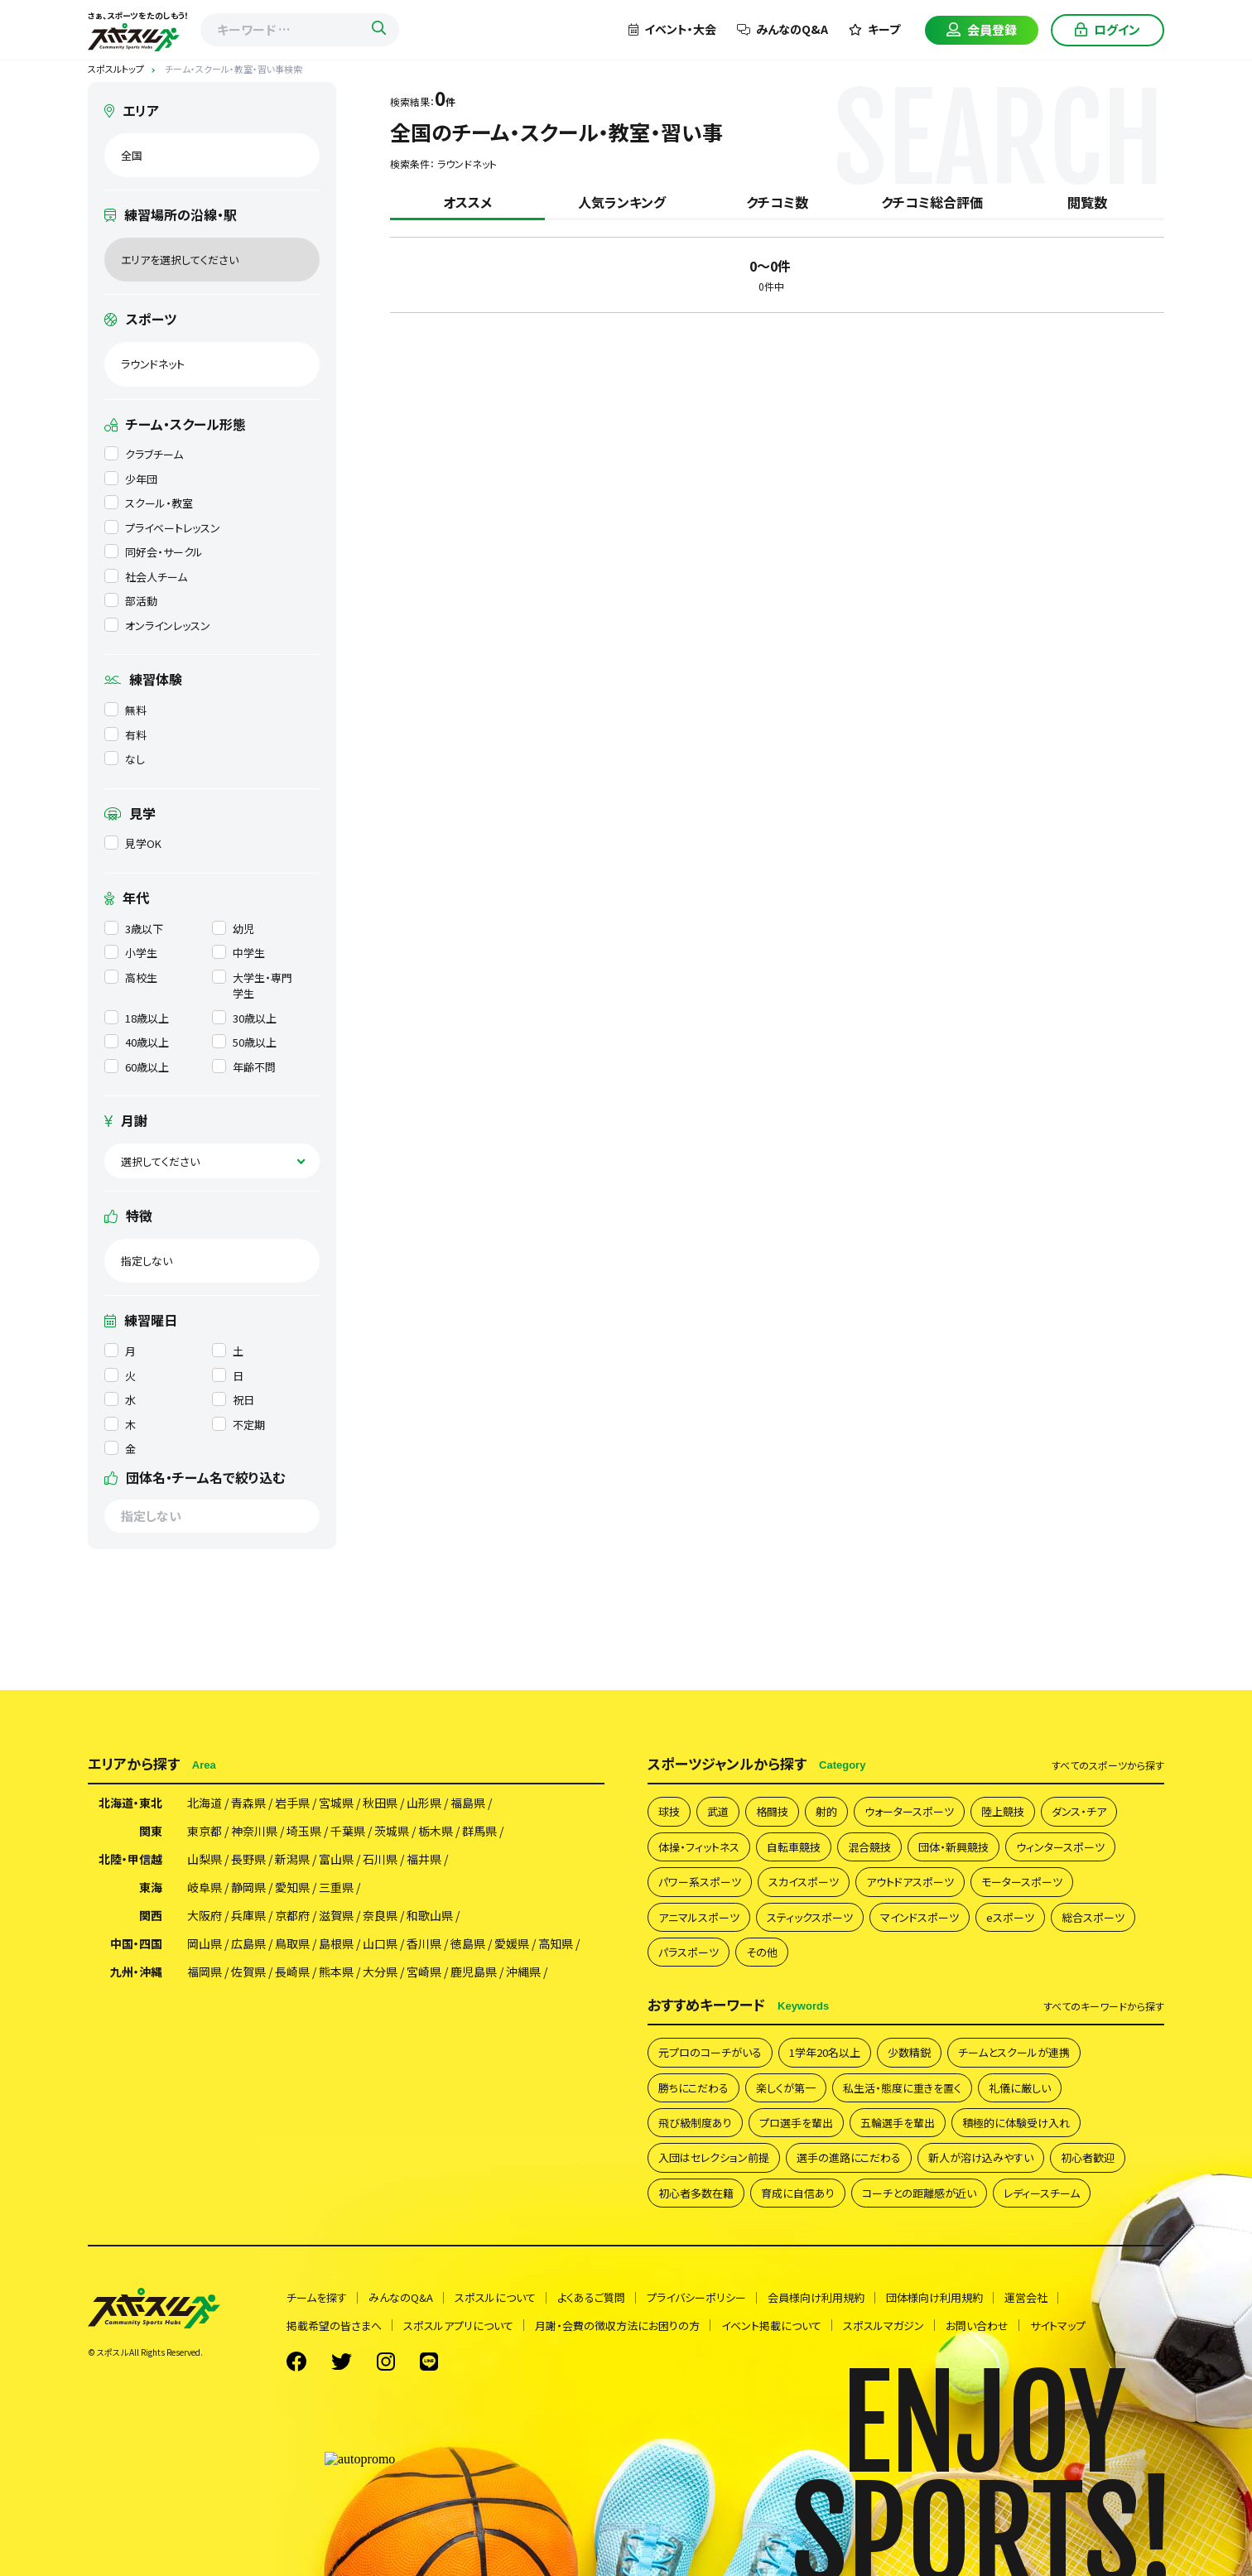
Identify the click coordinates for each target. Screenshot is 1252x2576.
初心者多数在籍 (696, 2193)
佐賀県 (248, 1971)
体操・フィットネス (698, 1847)
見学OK (132, 843)
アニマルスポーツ (698, 1917)
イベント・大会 (672, 29)
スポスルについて (495, 2297)
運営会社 (1025, 2297)
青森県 (248, 1802)
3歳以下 (133, 929)
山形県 (424, 1802)
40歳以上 (136, 1042)
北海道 (204, 1802)
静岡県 (248, 1887)
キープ (874, 29)
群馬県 (479, 1831)
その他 (762, 1952)
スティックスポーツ (810, 1917)
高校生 (130, 977)
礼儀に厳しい (1020, 2088)
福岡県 (204, 1971)
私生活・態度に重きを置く (902, 2088)
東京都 (204, 1831)
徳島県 (467, 1943)
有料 (125, 735)
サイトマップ (1058, 2325)
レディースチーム (1042, 2193)
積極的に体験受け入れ (1016, 2123)
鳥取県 (292, 1943)
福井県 (424, 1859)
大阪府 (204, 1915)
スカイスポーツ (803, 1882)
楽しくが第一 (786, 2088)
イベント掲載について (771, 2325)
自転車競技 (794, 1847)
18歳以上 (136, 1018)
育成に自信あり (798, 2193)
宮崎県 (424, 1971)
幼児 (233, 929)
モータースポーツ (1021, 1882)
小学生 (130, 953)
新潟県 (292, 1859)
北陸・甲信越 (130, 1859)
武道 (718, 1811)
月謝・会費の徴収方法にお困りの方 (617, 2325)
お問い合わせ (977, 2325)
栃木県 (435, 1831)
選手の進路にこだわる (849, 2157)
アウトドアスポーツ (910, 1882)
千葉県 (347, 1831)
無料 (125, 710)
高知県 (555, 1943)
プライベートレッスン (162, 528)
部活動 (130, 601)
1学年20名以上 (824, 2052)
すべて (1108, 1765)
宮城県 (336, 1802)
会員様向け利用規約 (816, 2297)
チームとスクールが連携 (1014, 2052)
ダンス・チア (1079, 1811)
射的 (826, 1811)
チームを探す (317, 2297)
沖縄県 (523, 1971)
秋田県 (380, 1802)
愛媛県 (511, 1943)
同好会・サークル (153, 552)
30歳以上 (244, 1018)
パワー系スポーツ (699, 1882)
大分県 (380, 1971)
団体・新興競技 (953, 1847)
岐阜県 (204, 1887)
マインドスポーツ (919, 1917)
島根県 (336, 1943)
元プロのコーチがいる (710, 2052)
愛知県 (292, 1887)
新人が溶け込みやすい (980, 2157)
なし (124, 759)
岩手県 (292, 1802)
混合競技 (869, 1847)
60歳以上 (136, 1067)
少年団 (130, 479)
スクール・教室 (148, 503)
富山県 (336, 1859)
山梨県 (204, 1859)
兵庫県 (248, 1915)
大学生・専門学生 (252, 986)
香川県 (424, 1943)
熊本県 (336, 1971)
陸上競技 (1002, 1811)
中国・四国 (136, 1943)
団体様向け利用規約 (934, 2297)
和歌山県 (430, 1915)
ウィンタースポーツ (1060, 1847)
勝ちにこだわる (693, 2088)
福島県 (467, 1802)
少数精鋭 (909, 2052)
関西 (150, 1915)
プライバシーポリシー (696, 2297)
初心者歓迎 (1088, 2157)
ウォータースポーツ (909, 1811)
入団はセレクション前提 (713, 2157)
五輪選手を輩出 (897, 2123)
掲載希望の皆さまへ (334, 2325)
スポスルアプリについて (458, 2325)
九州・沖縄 (136, 1971)
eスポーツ (1010, 1917)
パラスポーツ (688, 1952)
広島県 (248, 1943)
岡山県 (204, 1943)
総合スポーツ (1093, 1917)
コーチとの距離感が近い (919, 2193)
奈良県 (380, 1915)
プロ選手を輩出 (796, 2123)
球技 (669, 1811)
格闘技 (772, 1811)
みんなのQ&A (782, 29)
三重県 (336, 1887)
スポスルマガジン (883, 2325)
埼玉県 (304, 1831)
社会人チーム (145, 577)
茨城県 (391, 1831)
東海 (150, 1887)
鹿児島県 (473, 1971)
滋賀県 (336, 1915)
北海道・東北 (130, 1802)
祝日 (233, 1400)
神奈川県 (254, 1831)
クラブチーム (143, 454)
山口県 (380, 1943)
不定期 (238, 1424)
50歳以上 (244, 1042)
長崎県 (292, 1971)
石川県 (380, 1859)
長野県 (248, 1859)
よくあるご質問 (591, 2297)
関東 (150, 1831)
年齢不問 (244, 1067)
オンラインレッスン (157, 625)
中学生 (238, 953)
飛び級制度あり (695, 2123)
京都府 (292, 1915)
